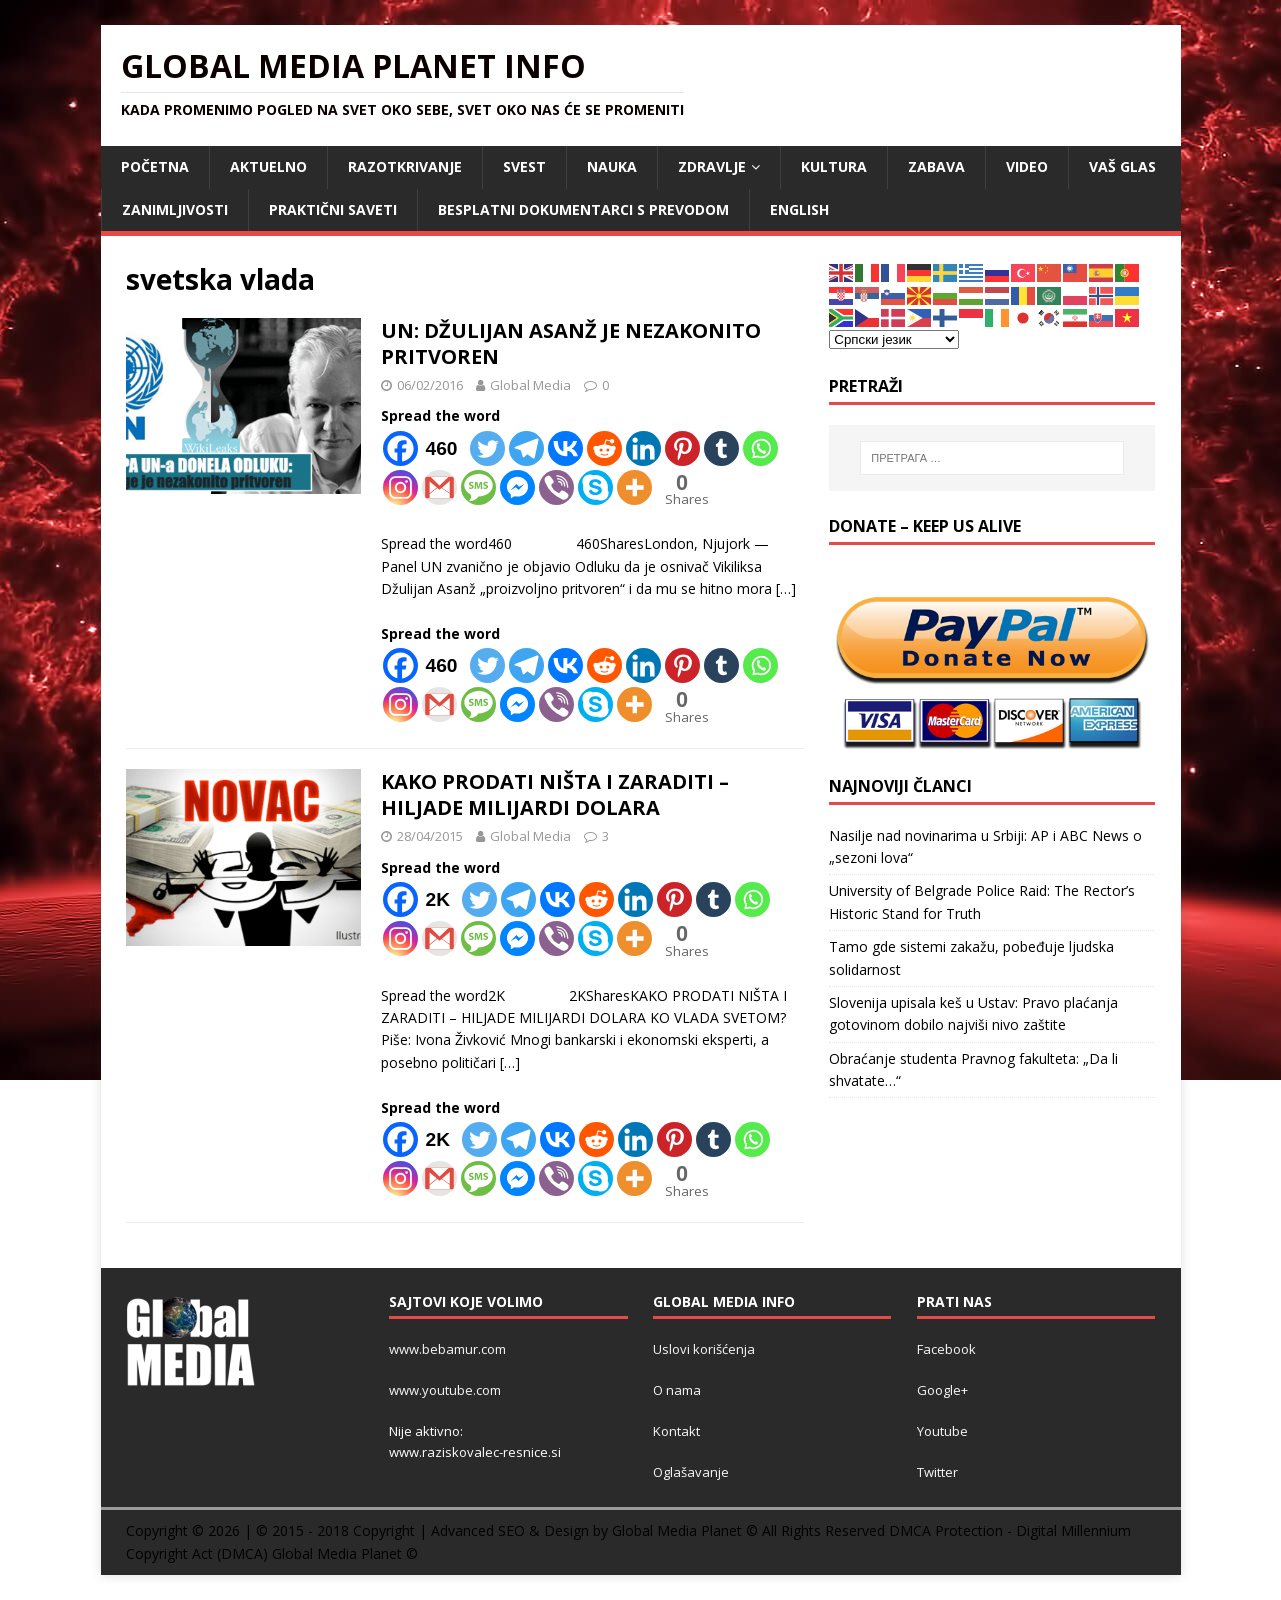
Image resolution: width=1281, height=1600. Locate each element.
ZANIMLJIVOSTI (175, 209)
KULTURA (834, 166)
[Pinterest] (682, 448)
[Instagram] (400, 487)
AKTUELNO (268, 166)
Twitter (937, 1472)
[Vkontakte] (565, 448)
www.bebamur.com (447, 1349)
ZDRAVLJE (712, 166)
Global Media (530, 385)
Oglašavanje (691, 1472)
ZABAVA (936, 166)
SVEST (524, 166)
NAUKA (612, 166)
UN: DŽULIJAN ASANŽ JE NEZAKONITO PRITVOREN (571, 343)
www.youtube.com (445, 1390)
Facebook (946, 1349)
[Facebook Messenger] (517, 487)
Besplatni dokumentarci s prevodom (583, 209)
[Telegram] (526, 448)
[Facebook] (424, 448)
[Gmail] (439, 487)
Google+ (942, 1390)
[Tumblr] (721, 448)
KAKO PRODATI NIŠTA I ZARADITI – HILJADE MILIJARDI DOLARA (555, 794)
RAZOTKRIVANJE (405, 166)
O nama (677, 1390)
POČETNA (155, 166)
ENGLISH (799, 209)
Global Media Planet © (345, 1553)
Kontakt (676, 1431)
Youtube (942, 1431)
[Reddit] (604, 448)
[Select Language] (894, 339)
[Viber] (556, 487)
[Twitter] (487, 448)
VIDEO (1027, 166)
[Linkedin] (643, 448)
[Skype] (595, 487)
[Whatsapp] (760, 448)
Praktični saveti (333, 209)
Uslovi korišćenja (704, 1349)
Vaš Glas (1122, 166)
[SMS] (478, 487)
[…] (786, 588)
